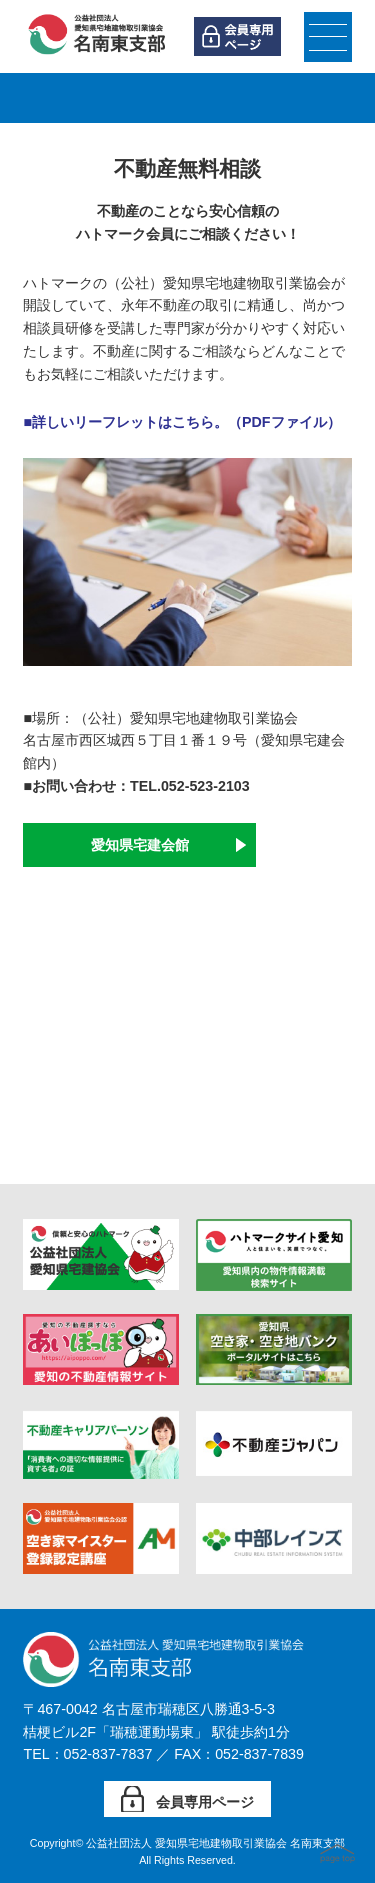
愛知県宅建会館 (140, 845)
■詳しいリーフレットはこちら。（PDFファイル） (181, 422)
